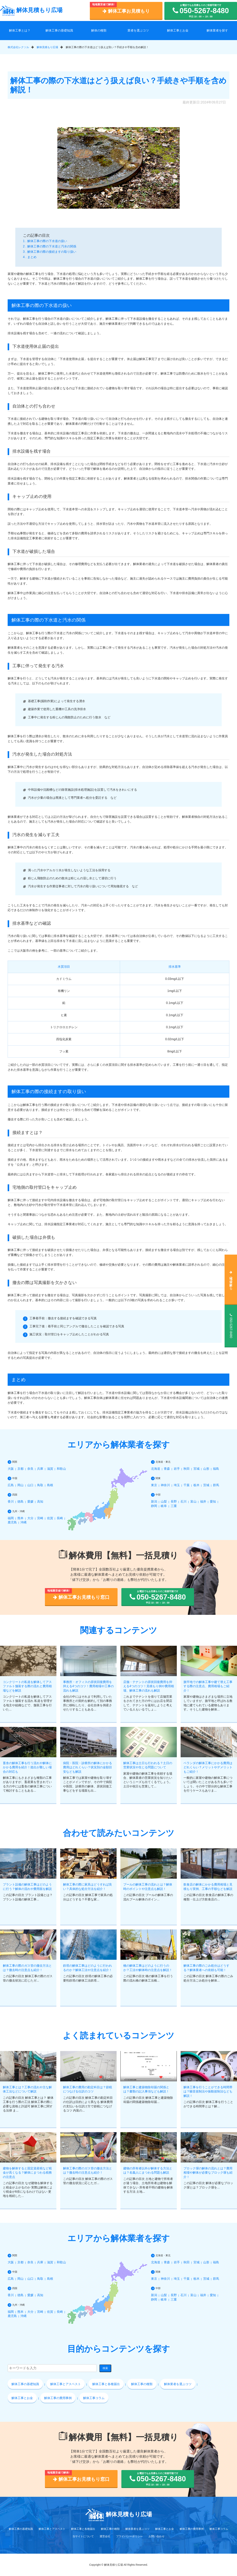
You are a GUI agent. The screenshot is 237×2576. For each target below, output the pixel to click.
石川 (183, 1501)
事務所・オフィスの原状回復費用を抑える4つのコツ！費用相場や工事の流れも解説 (88, 1686)
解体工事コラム (94, 2398)
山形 (206, 1468)
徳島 (20, 1501)
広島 (11, 1485)
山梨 (164, 1501)
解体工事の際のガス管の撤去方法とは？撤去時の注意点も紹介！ (27, 1967)
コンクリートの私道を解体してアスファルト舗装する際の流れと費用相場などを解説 (27, 1686)
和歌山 (61, 1468)
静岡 (154, 1506)
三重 (174, 1506)
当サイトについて (83, 2536)
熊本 (20, 1518)
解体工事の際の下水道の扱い (47, 241)
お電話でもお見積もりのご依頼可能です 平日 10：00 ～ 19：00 (201, 11)
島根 (50, 1485)
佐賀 (50, 1518)
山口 (30, 1485)
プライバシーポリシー (129, 2536)
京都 (20, 1468)
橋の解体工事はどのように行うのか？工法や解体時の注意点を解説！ (147, 1967)
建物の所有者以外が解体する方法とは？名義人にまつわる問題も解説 (147, 2170)
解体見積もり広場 (31, 10)
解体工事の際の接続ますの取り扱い (51, 251)
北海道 (155, 1468)
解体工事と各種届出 (106, 2384)
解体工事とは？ (19, 30)
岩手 (177, 1468)
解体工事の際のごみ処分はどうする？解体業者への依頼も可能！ (206, 1967)
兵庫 (40, 1468)
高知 (40, 1501)
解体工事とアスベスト (65, 2384)
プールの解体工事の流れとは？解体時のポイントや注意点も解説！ (147, 1886)
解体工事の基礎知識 (59, 30)
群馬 (216, 1485)
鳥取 (40, 1485)
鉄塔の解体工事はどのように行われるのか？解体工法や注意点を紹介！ (87, 1967)
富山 (193, 1501)
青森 (167, 1468)
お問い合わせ (157, 2536)
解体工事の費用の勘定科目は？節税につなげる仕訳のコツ (87, 2089)
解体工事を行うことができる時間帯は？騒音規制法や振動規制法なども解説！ (207, 2091)
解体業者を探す (217, 30)
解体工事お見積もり (126, 11)
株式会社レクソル (18, 47)
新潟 (154, 1501)
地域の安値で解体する (231, 1279)
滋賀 (50, 1468)
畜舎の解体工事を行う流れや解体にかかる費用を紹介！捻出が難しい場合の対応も (27, 1767)
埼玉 (177, 1485)
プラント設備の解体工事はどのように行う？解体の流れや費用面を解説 (27, 1886)
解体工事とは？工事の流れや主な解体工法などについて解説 (27, 2089)
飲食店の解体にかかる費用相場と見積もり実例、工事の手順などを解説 (207, 1886)
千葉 (186, 1485)
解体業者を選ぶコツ (178, 2384)
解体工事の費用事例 (58, 2398)
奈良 (30, 1468)
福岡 (11, 1518)
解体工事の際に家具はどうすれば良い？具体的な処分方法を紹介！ (87, 1886)
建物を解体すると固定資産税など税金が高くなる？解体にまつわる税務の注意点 (27, 2173)
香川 (11, 1501)
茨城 (206, 1485)
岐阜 (164, 1506)
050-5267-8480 (231, 1325)
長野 (174, 1501)
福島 (216, 1468)
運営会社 (105, 2536)
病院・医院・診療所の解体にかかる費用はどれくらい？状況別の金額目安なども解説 (87, 1767)
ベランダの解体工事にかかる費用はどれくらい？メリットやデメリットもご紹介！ (207, 1767)
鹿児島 (12, 1522)
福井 (203, 1501)
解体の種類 (98, 30)
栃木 (196, 1485)
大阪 (11, 1468)
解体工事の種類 (142, 2384)
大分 (30, 1518)
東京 (154, 1485)
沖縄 (23, 1522)
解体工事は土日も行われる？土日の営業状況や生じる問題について (147, 1765)
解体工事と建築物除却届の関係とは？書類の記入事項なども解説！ (146, 2089)
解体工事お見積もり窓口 (81, 1597)
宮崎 (40, 1518)
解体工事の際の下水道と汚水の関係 (51, 246)
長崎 (60, 1518)
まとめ (32, 257)
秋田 (186, 1468)
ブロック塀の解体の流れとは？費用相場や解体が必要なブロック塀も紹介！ (207, 2173)
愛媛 (30, 1501)
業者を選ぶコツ (138, 30)
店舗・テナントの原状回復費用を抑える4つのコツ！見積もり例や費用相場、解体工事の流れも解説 (148, 1686)
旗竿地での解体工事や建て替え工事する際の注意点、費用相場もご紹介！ (207, 1686)
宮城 (196, 1468)
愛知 (213, 1501)
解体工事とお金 (177, 30)
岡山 (20, 1485)
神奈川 (165, 1485)
